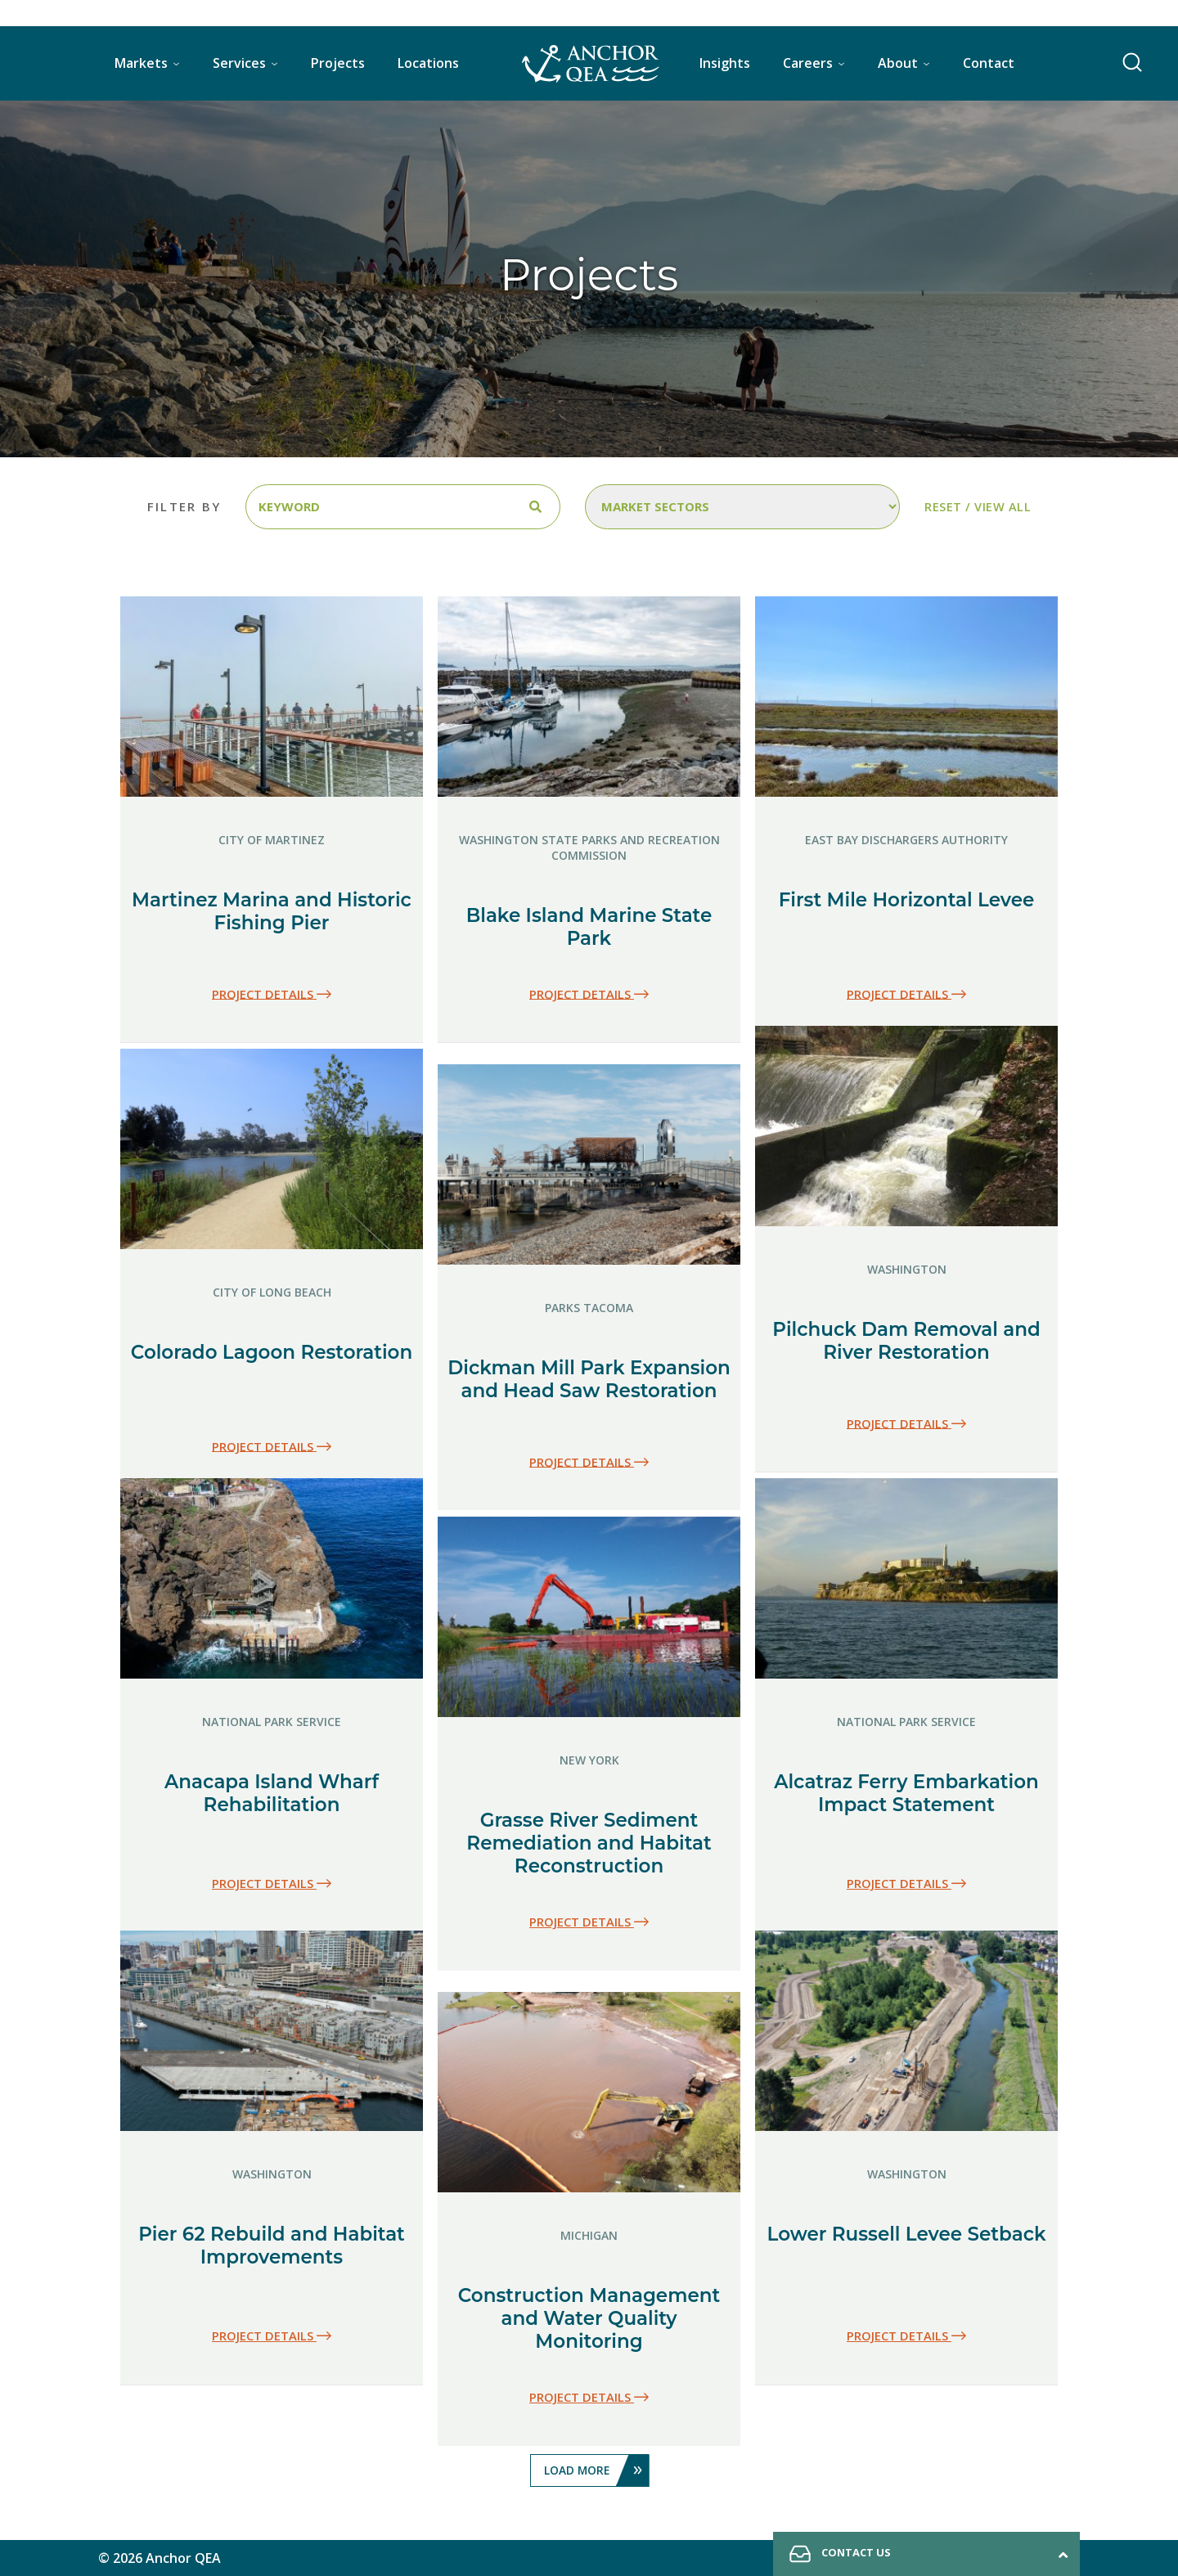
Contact (988, 63)
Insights (724, 63)
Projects (338, 63)
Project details (271, 993)
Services (239, 63)
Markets (141, 63)
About (898, 63)
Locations (428, 63)
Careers (808, 63)
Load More (596, 2470)
